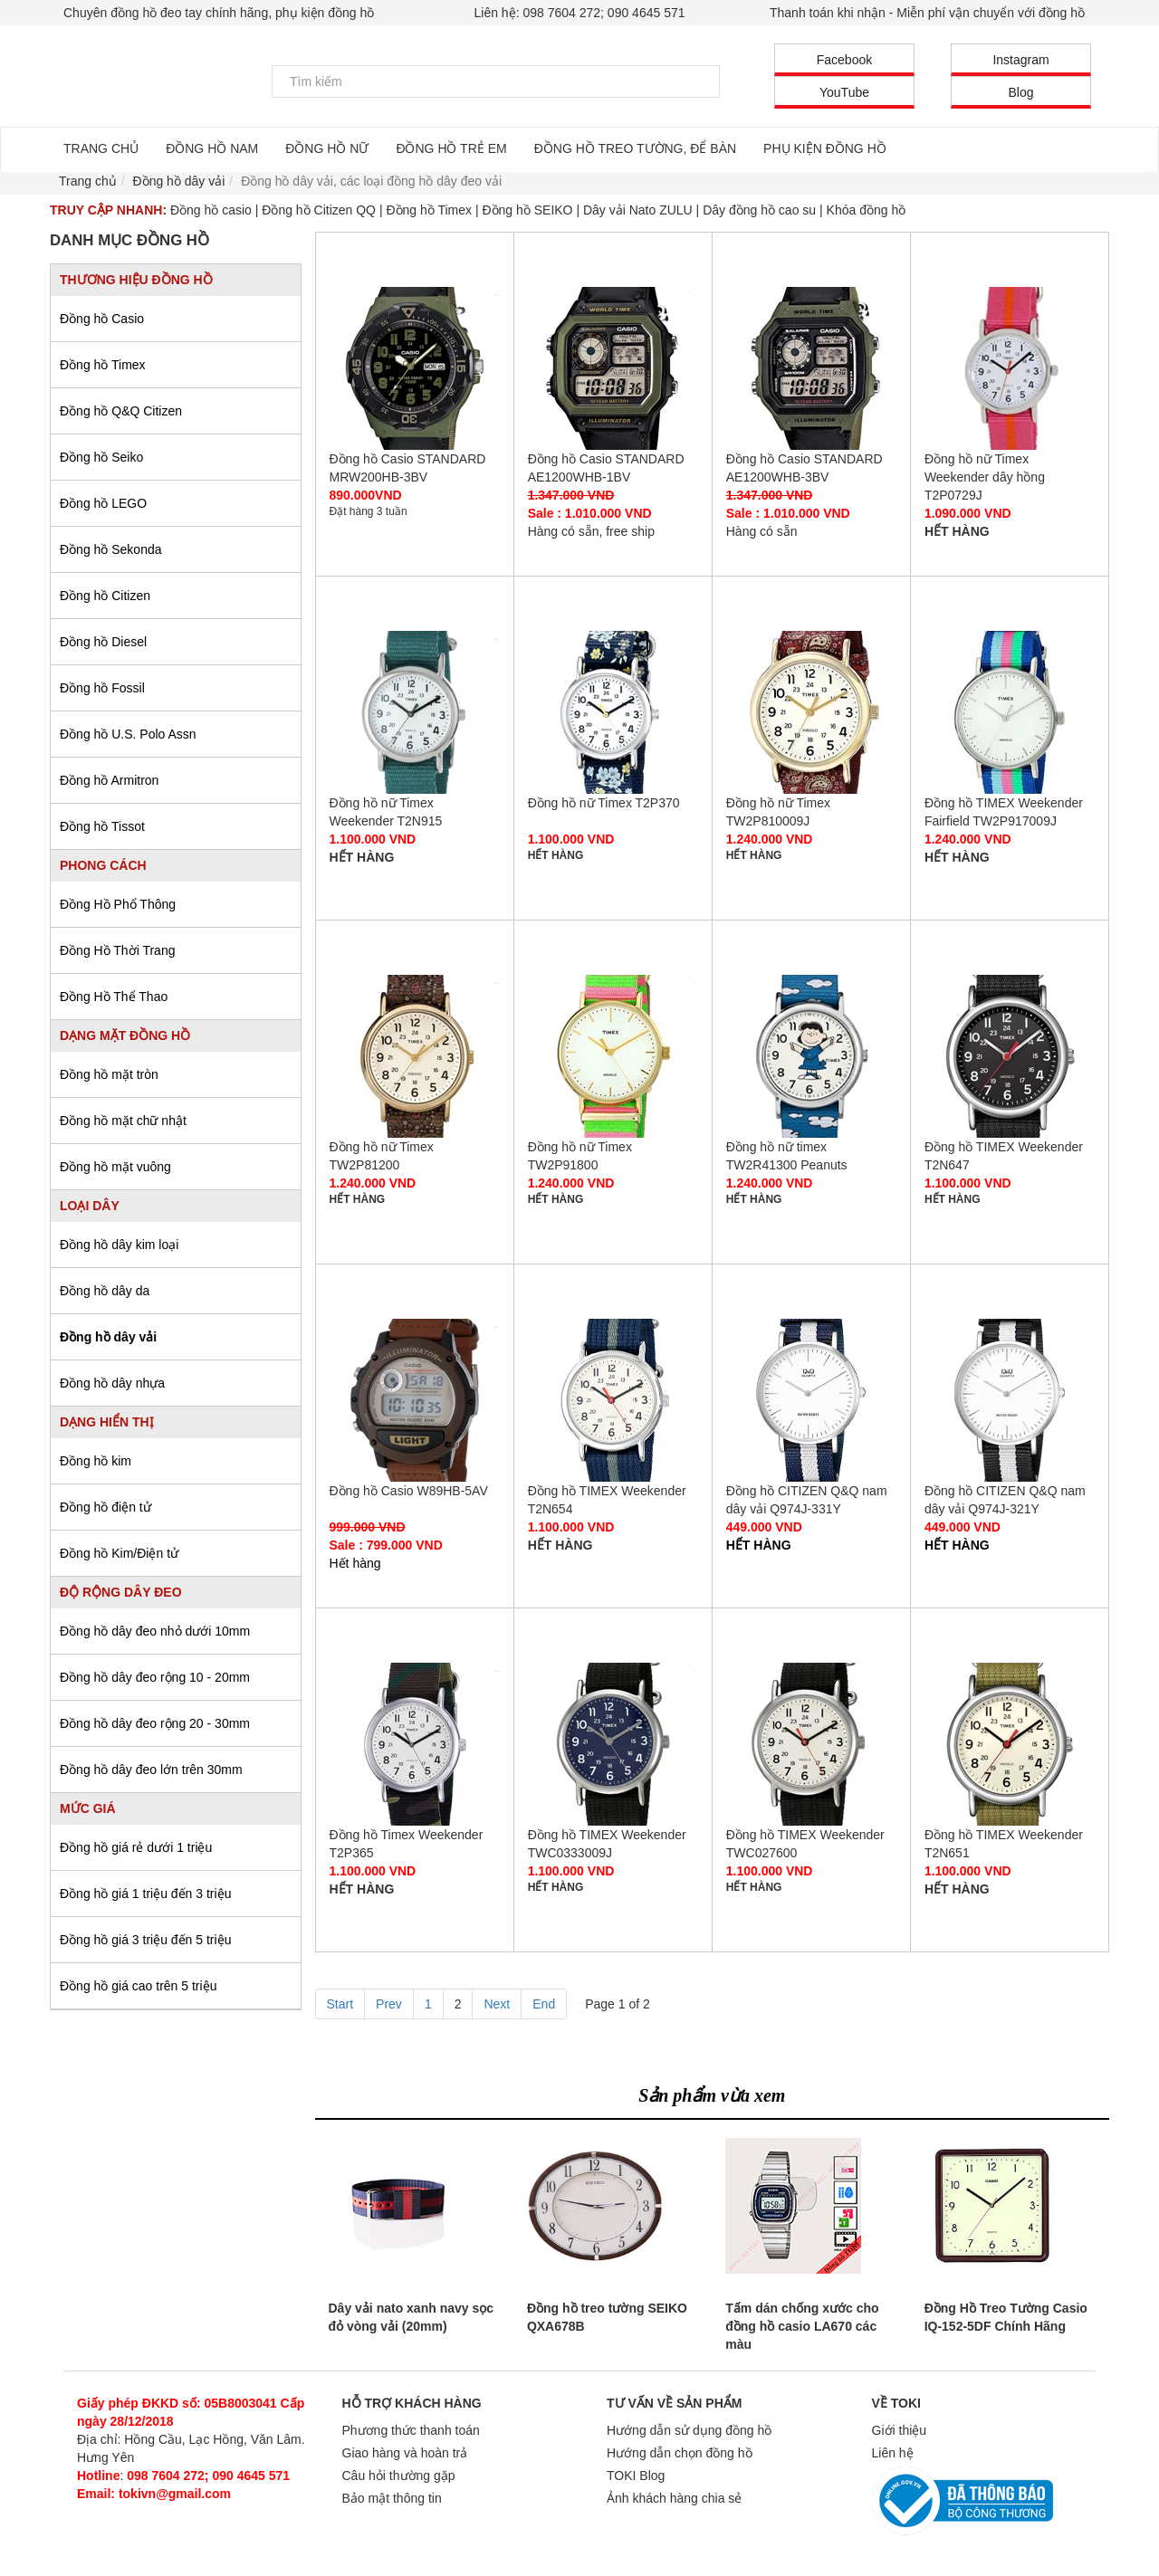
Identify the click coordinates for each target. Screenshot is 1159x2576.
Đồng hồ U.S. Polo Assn (128, 734)
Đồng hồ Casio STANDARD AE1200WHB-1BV (613, 368)
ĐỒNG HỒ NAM (212, 148)
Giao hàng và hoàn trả (405, 2453)
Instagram (1020, 59)
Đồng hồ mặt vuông (115, 1166)
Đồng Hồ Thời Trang (117, 950)
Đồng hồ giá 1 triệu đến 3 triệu (145, 1893)
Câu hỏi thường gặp (398, 2475)
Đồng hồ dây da (104, 1290)
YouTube (844, 92)
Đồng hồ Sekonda (111, 549)
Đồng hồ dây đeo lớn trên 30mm (151, 1769)
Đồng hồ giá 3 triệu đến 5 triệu (145, 1939)
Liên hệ (893, 2453)
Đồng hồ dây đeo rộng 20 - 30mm (155, 1723)
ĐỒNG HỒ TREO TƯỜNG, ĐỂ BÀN (635, 148)
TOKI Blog (636, 2475)
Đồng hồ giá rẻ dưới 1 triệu (136, 1847)
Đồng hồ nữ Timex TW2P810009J (811, 712)
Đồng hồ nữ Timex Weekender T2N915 (414, 712)
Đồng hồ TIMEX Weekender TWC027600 (811, 1744)
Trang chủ (88, 181)
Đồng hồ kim (95, 1461)
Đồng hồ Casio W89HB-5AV (414, 1400)
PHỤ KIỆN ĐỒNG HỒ (824, 148)
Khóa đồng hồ (866, 210)
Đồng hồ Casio (102, 318)
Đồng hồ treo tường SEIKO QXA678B (607, 2317)
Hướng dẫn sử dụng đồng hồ (689, 2430)
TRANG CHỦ (101, 148)
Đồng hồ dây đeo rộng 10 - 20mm (155, 1677)
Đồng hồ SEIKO (527, 210)
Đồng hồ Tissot (102, 826)
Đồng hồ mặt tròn (109, 1074)
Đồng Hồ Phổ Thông (118, 904)
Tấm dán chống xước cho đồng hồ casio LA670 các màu (801, 2326)
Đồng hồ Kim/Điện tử (119, 1553)
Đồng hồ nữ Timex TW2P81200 (414, 1056)
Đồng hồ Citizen (105, 595)
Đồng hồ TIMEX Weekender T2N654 (613, 1400)
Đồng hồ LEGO (103, 503)
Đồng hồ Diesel (103, 641)
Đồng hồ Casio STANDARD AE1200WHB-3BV (811, 368)
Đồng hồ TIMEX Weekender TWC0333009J (613, 1744)
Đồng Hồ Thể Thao (114, 996)
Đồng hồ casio (211, 210)
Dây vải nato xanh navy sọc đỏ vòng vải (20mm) (411, 2317)
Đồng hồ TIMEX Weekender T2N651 (1009, 1744)
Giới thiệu (899, 2430)
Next (497, 2004)
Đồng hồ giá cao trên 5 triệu (138, 1986)
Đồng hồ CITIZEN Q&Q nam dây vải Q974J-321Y (1009, 1400)
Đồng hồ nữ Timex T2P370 (613, 712)
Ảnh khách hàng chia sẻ (674, 2498)
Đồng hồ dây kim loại (119, 1244)
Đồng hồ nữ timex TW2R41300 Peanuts (811, 1056)
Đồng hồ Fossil (102, 688)
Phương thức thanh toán (411, 2430)
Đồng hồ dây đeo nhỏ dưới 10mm (155, 1631)
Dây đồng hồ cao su (759, 210)
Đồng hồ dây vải (108, 1337)
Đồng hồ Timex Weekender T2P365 (414, 1744)
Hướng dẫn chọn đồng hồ (679, 2453)
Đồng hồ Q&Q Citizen (121, 411)
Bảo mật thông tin (392, 2498)
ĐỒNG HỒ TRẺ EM (451, 148)
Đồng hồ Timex (429, 210)
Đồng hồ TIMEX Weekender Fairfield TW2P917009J (1009, 712)
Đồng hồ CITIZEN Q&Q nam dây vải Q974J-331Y (811, 1400)
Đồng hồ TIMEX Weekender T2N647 (1009, 1056)
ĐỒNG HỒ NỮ (327, 148)
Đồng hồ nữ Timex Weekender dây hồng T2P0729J (1009, 368)
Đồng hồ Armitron (109, 780)
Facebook (844, 59)
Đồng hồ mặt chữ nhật (123, 1120)
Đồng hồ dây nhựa (112, 1383)
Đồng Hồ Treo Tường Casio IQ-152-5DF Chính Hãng (1005, 2317)
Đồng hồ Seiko (101, 457)
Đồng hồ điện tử (105, 1507)
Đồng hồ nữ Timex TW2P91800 (613, 1056)
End (543, 2004)
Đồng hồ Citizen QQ (319, 210)
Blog (1020, 92)
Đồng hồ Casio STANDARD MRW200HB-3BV (414, 368)
